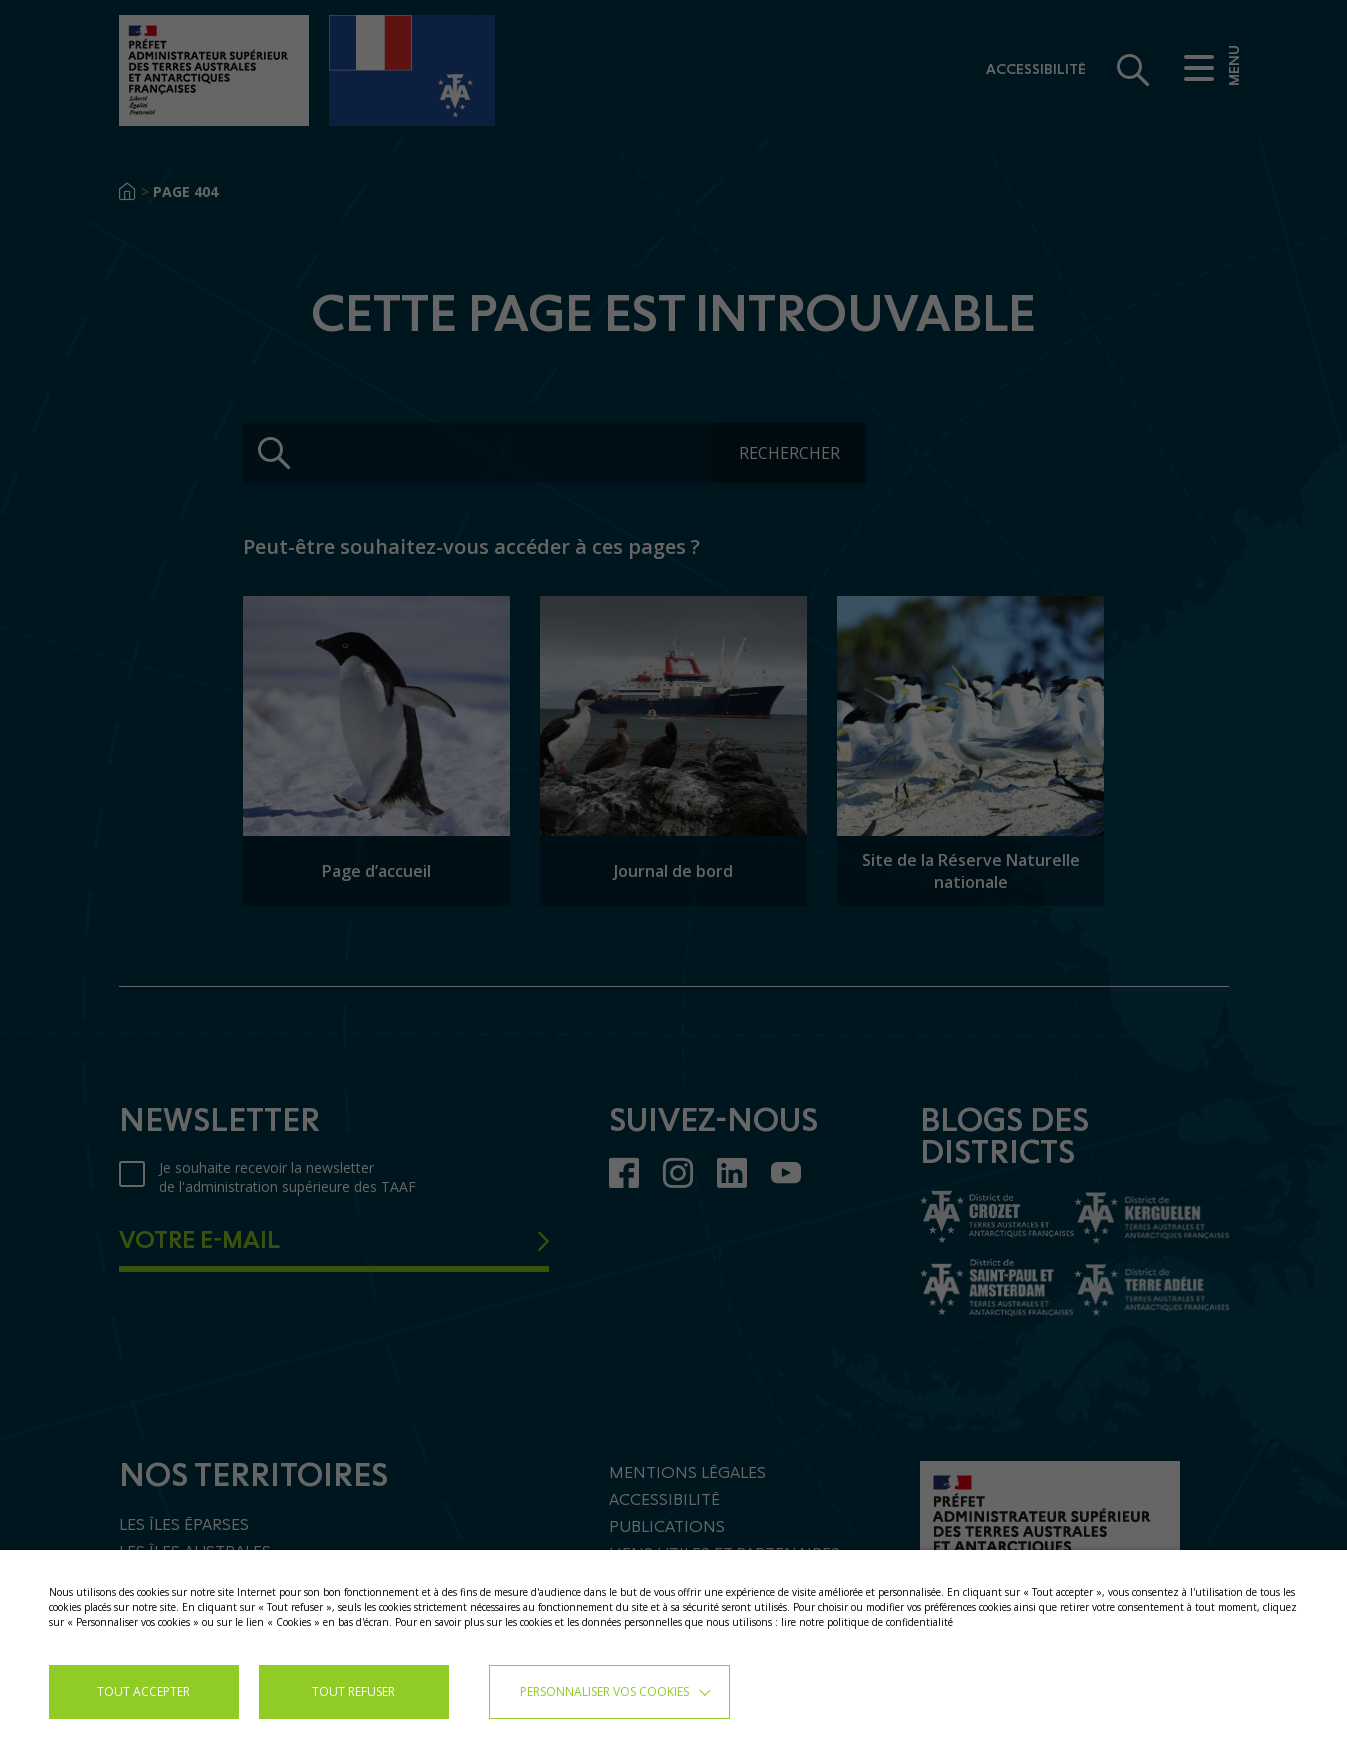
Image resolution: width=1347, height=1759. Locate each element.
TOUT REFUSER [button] (353, 1691)
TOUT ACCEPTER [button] (143, 1691)
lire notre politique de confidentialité (867, 1622)
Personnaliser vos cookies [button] (604, 1691)
